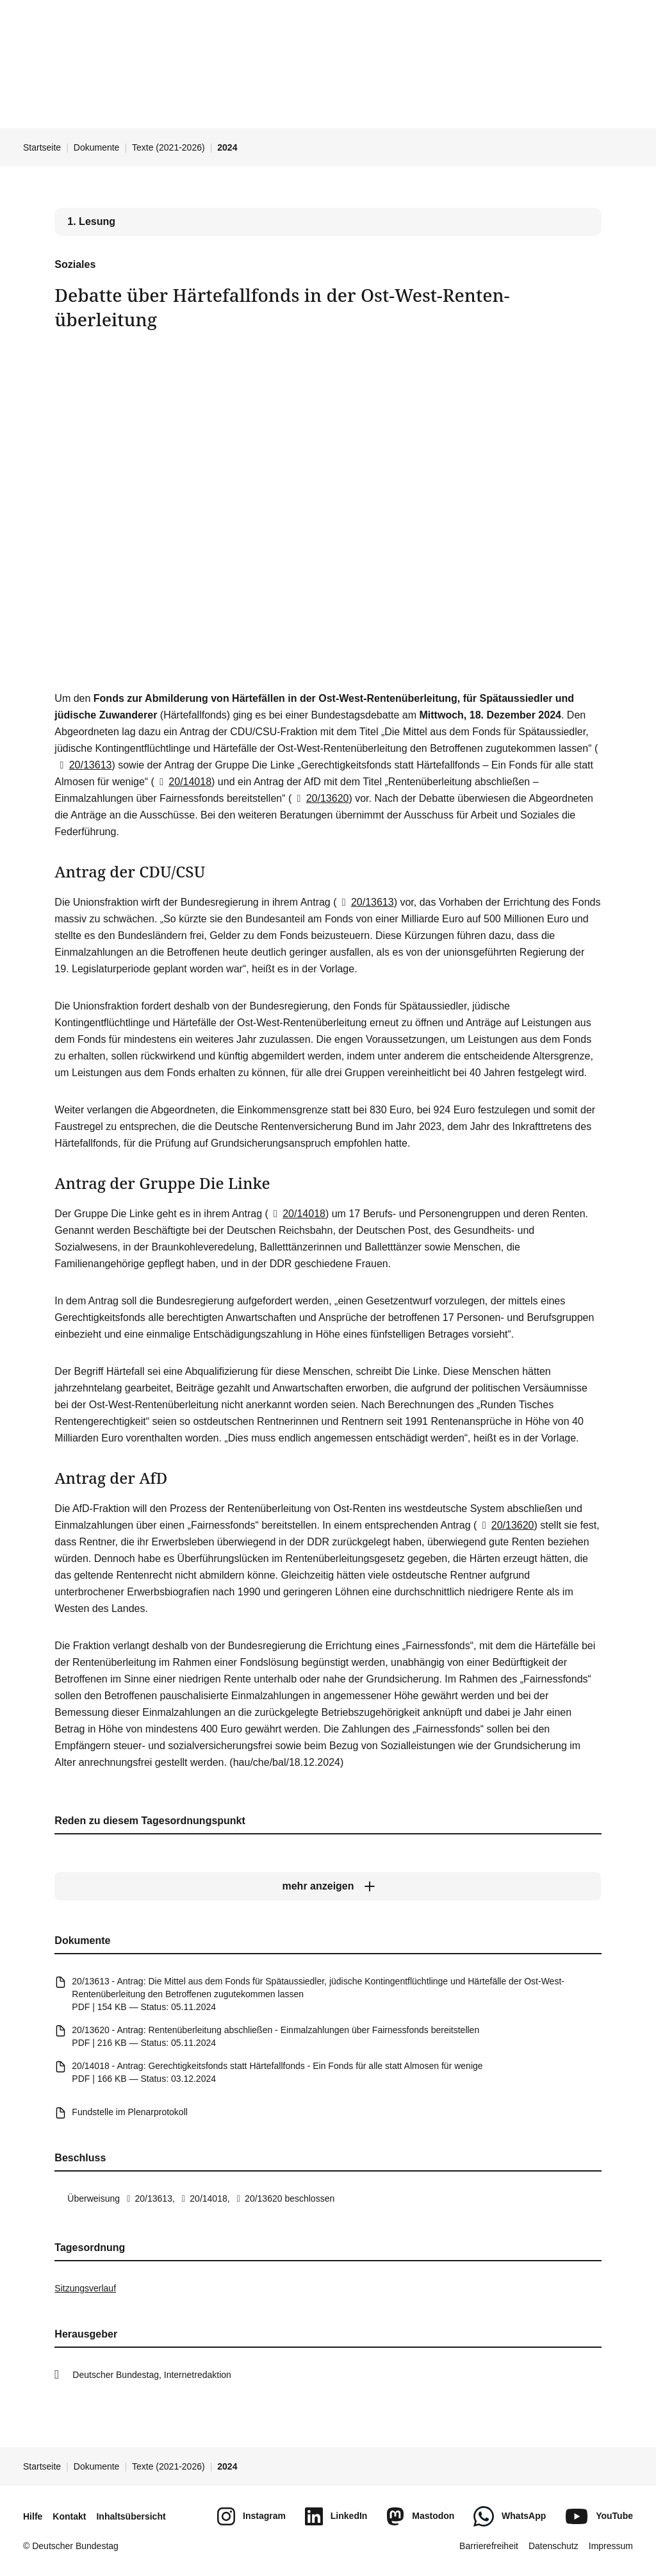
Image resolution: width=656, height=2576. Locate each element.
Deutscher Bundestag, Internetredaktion (151, 2375)
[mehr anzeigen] (327, 1887)
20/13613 (82, 765)
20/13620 (319, 798)
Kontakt (69, 2516)
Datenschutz (553, 2546)
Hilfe (32, 2516)
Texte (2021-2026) (168, 147)
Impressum (611, 2546)
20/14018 (182, 781)
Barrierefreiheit (488, 2546)
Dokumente (97, 147)
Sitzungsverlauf (85, 2288)
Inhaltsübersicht (130, 2516)
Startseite (42, 147)
